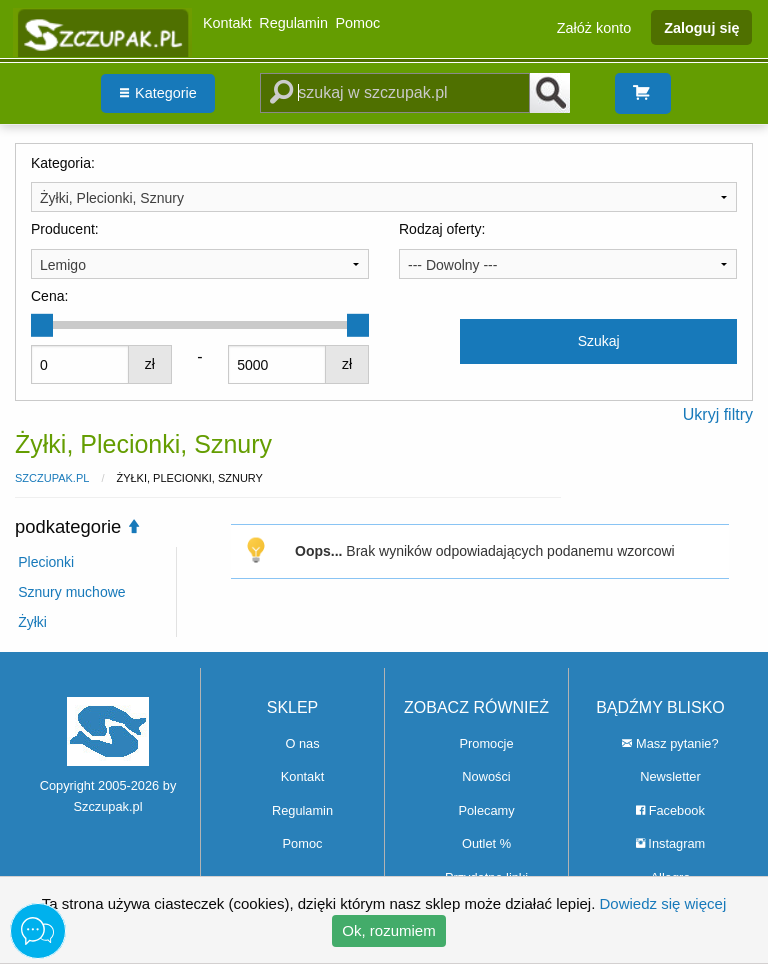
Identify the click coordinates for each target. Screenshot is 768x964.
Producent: (65, 229)
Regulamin (293, 23)
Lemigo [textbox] (63, 265)
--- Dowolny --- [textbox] (452, 265)
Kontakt (227, 23)
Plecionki (46, 562)
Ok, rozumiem (388, 930)
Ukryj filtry (718, 414)
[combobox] (384, 197)
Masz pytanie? (670, 743)
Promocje (486, 743)
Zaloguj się (701, 27)
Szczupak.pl (52, 478)
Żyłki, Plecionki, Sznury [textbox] (112, 198)
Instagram (670, 843)
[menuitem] (158, 93)
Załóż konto (594, 27)
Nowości (486, 776)
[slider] (42, 325)
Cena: (49, 296)
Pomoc (358, 23)
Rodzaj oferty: (442, 229)
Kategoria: (63, 163)
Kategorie (158, 93)
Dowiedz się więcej (663, 903)
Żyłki (32, 622)
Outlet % (486, 843)
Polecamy (486, 810)
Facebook (670, 810)
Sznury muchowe (71, 592)
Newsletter (670, 776)
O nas (302, 743)
